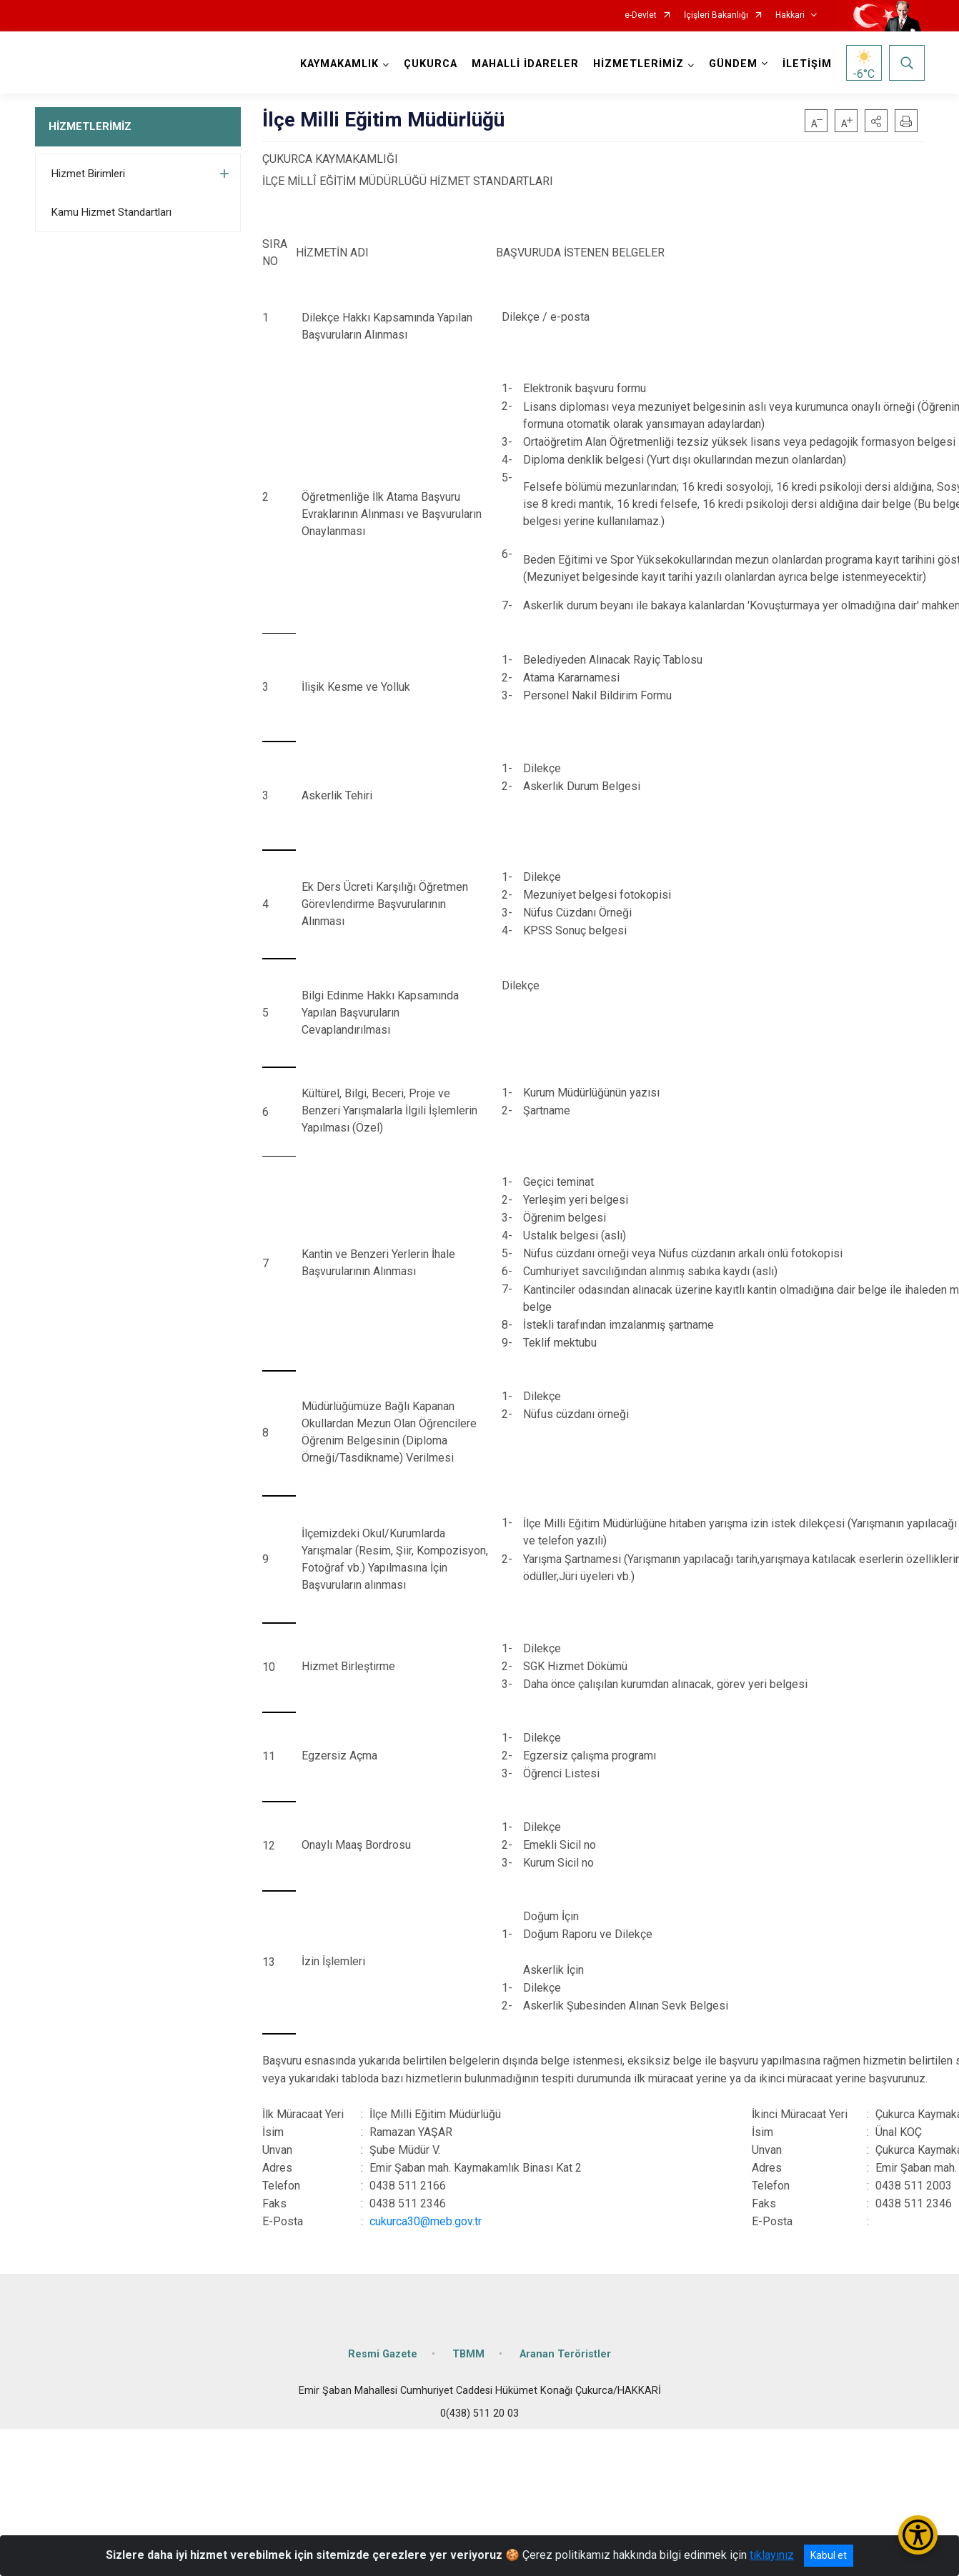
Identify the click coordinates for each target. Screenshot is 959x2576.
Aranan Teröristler (565, 2354)
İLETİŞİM (807, 64)
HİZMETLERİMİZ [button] (638, 64)
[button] (876, 120)
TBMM (468, 2354)
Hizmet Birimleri (88, 173)
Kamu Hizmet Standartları (111, 212)
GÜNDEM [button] (733, 64)
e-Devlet (641, 15)
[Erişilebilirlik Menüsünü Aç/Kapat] (918, 2535)
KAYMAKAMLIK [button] (339, 64)
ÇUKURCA (430, 64)
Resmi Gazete (382, 2354)
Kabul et (828, 2555)
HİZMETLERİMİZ (90, 126)
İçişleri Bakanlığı (716, 15)
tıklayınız (772, 2555)
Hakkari (790, 15)
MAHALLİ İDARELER (525, 64)
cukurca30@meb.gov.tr (425, 2221)
